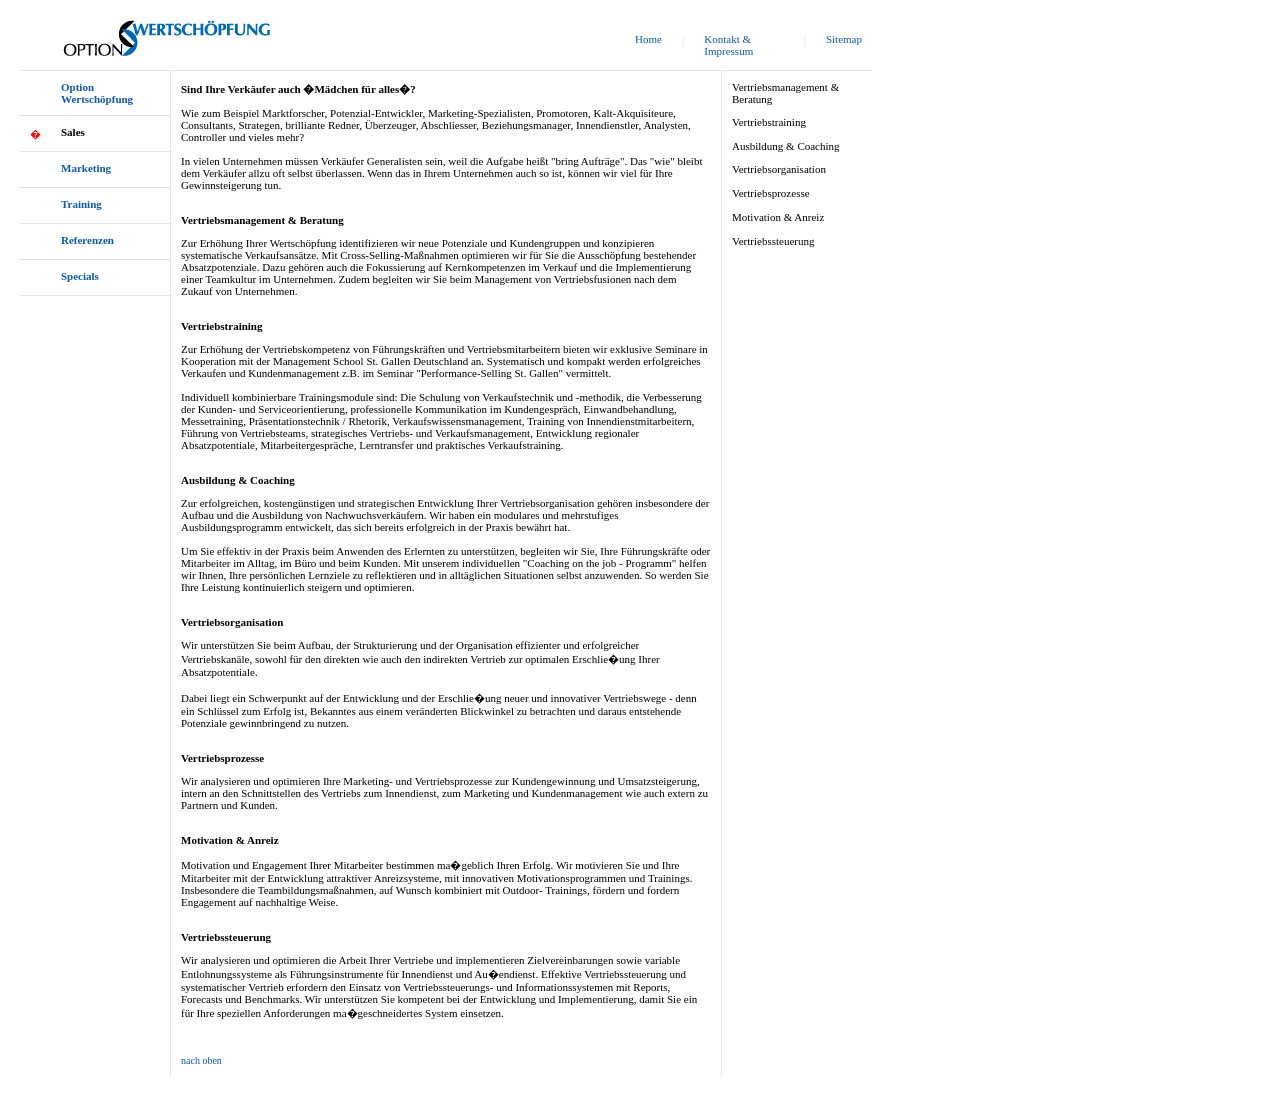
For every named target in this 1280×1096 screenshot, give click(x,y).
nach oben (201, 1060)
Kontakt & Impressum (728, 45)
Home (648, 39)
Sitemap (844, 39)
